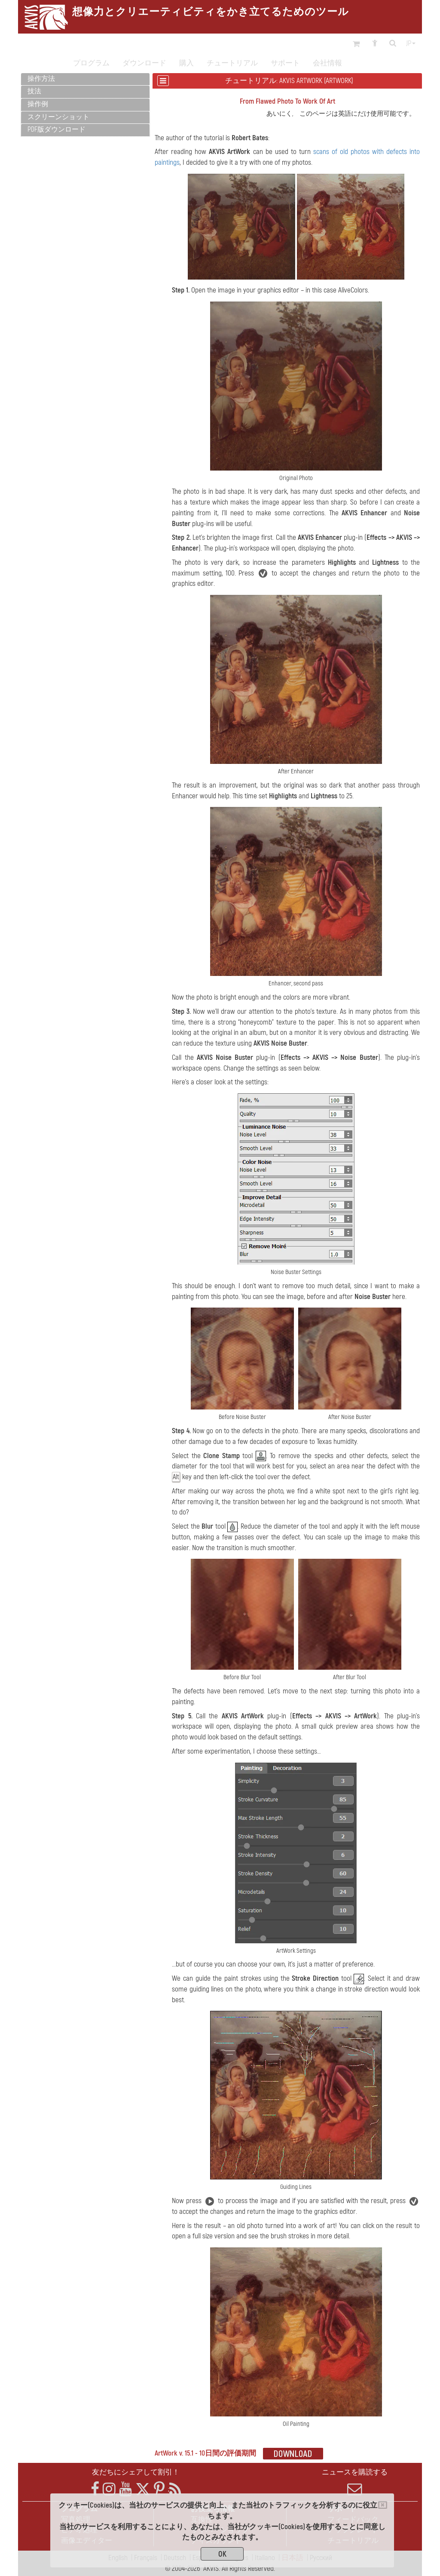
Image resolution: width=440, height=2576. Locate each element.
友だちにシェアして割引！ (136, 2472)
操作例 (38, 104)
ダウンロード (144, 63)
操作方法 (41, 78)
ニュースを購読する (355, 2482)
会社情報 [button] (327, 63)
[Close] (382, 2505)
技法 (34, 91)
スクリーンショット (58, 117)
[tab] (85, 79)
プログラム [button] (91, 63)
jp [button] (411, 43)
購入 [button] (186, 63)
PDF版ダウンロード (57, 129)
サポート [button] (285, 63)
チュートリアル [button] (232, 63)
